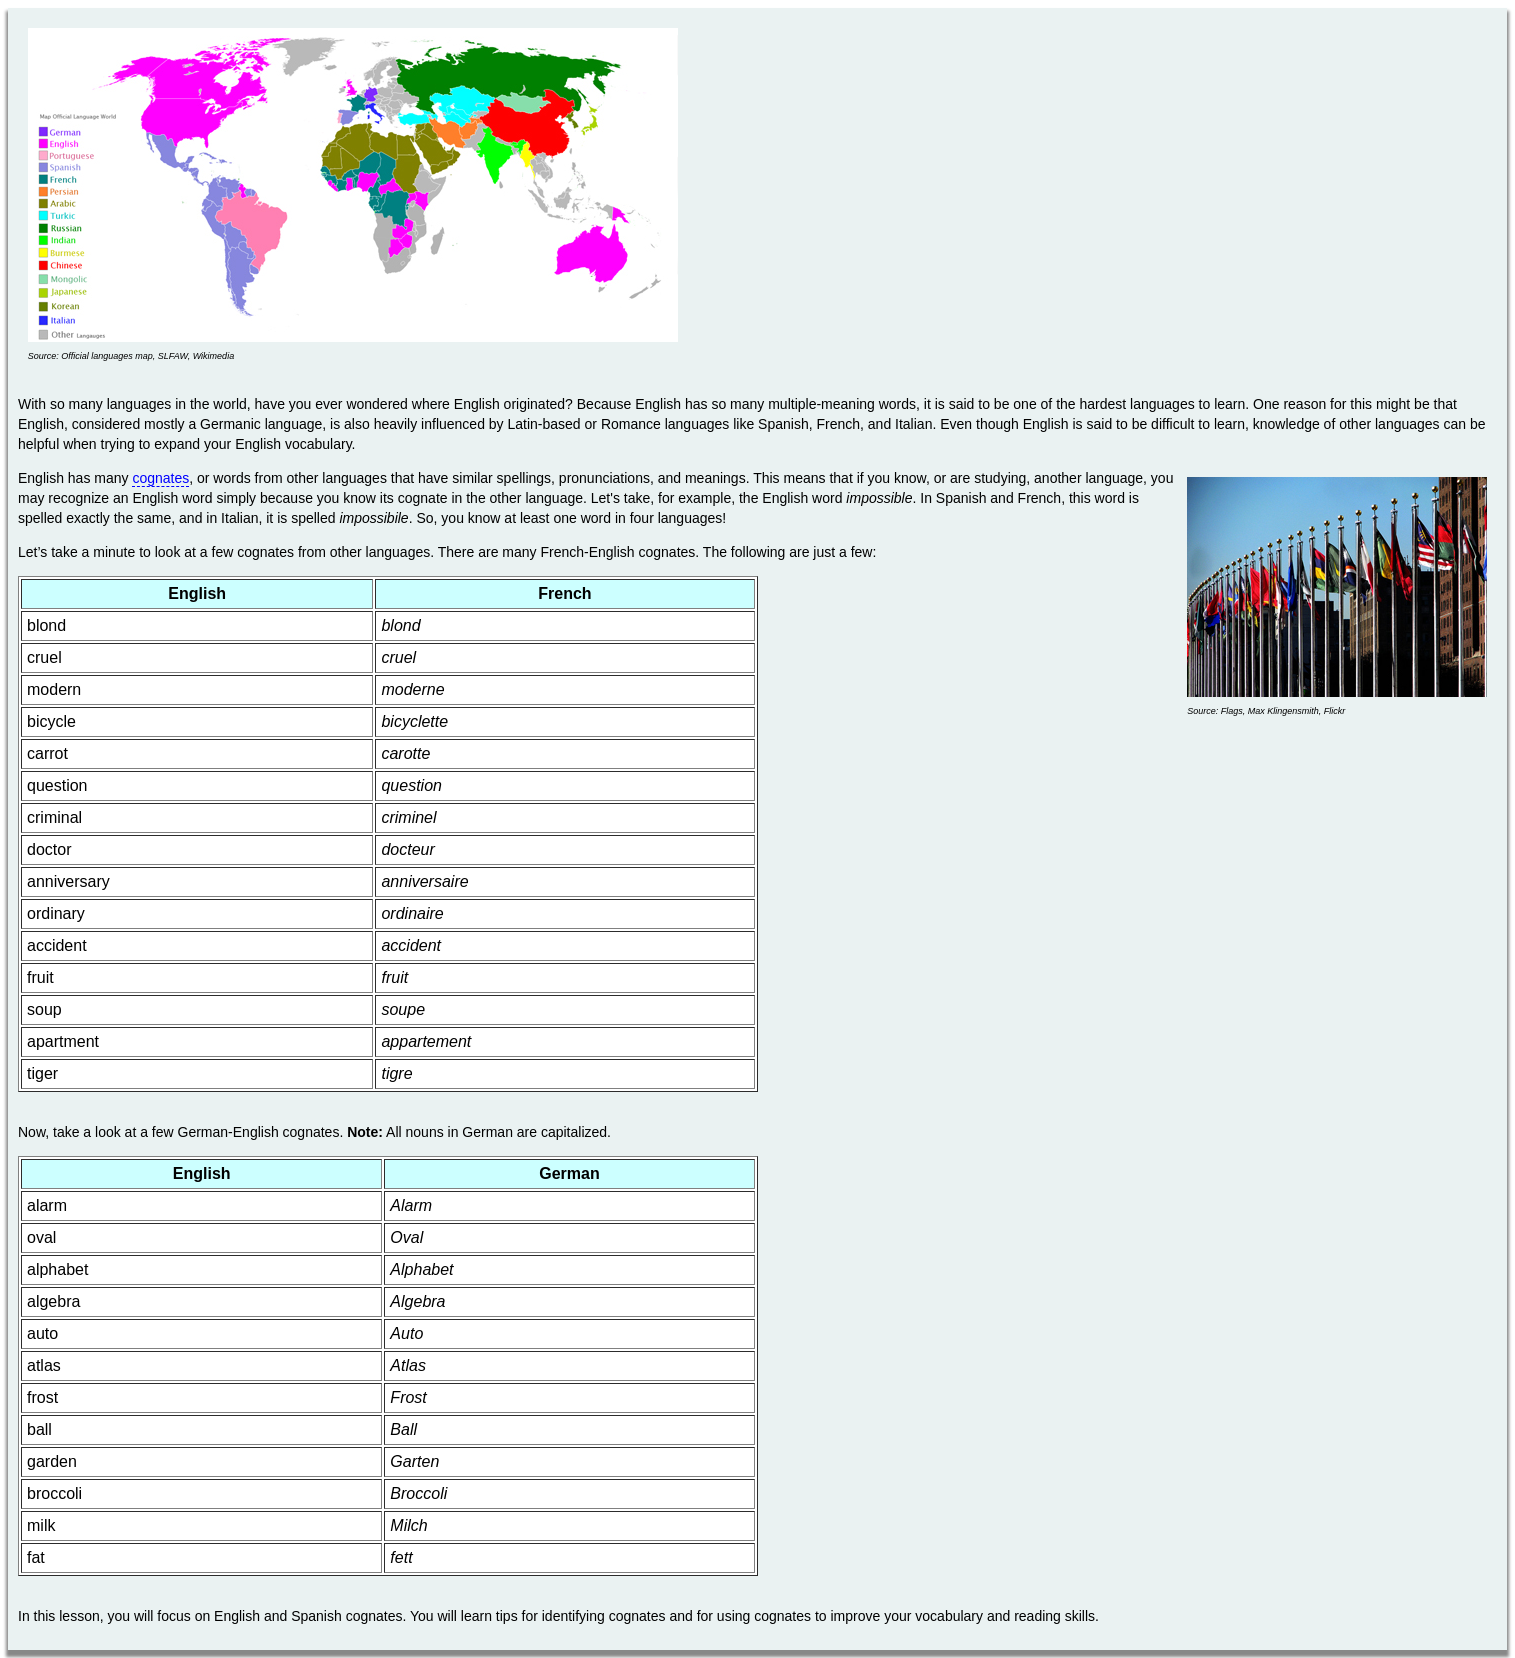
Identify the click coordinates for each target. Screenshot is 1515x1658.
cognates (160, 478)
